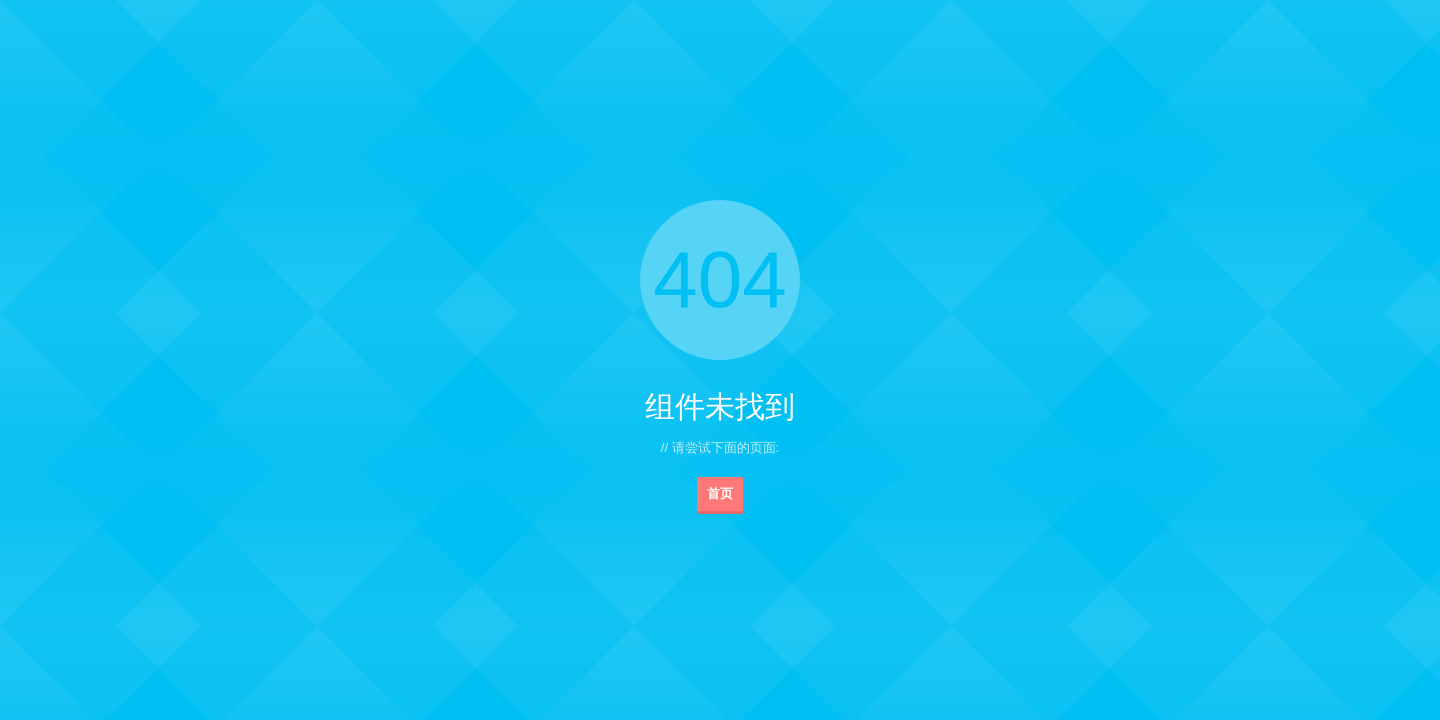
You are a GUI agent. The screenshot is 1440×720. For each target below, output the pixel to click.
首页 (720, 493)
